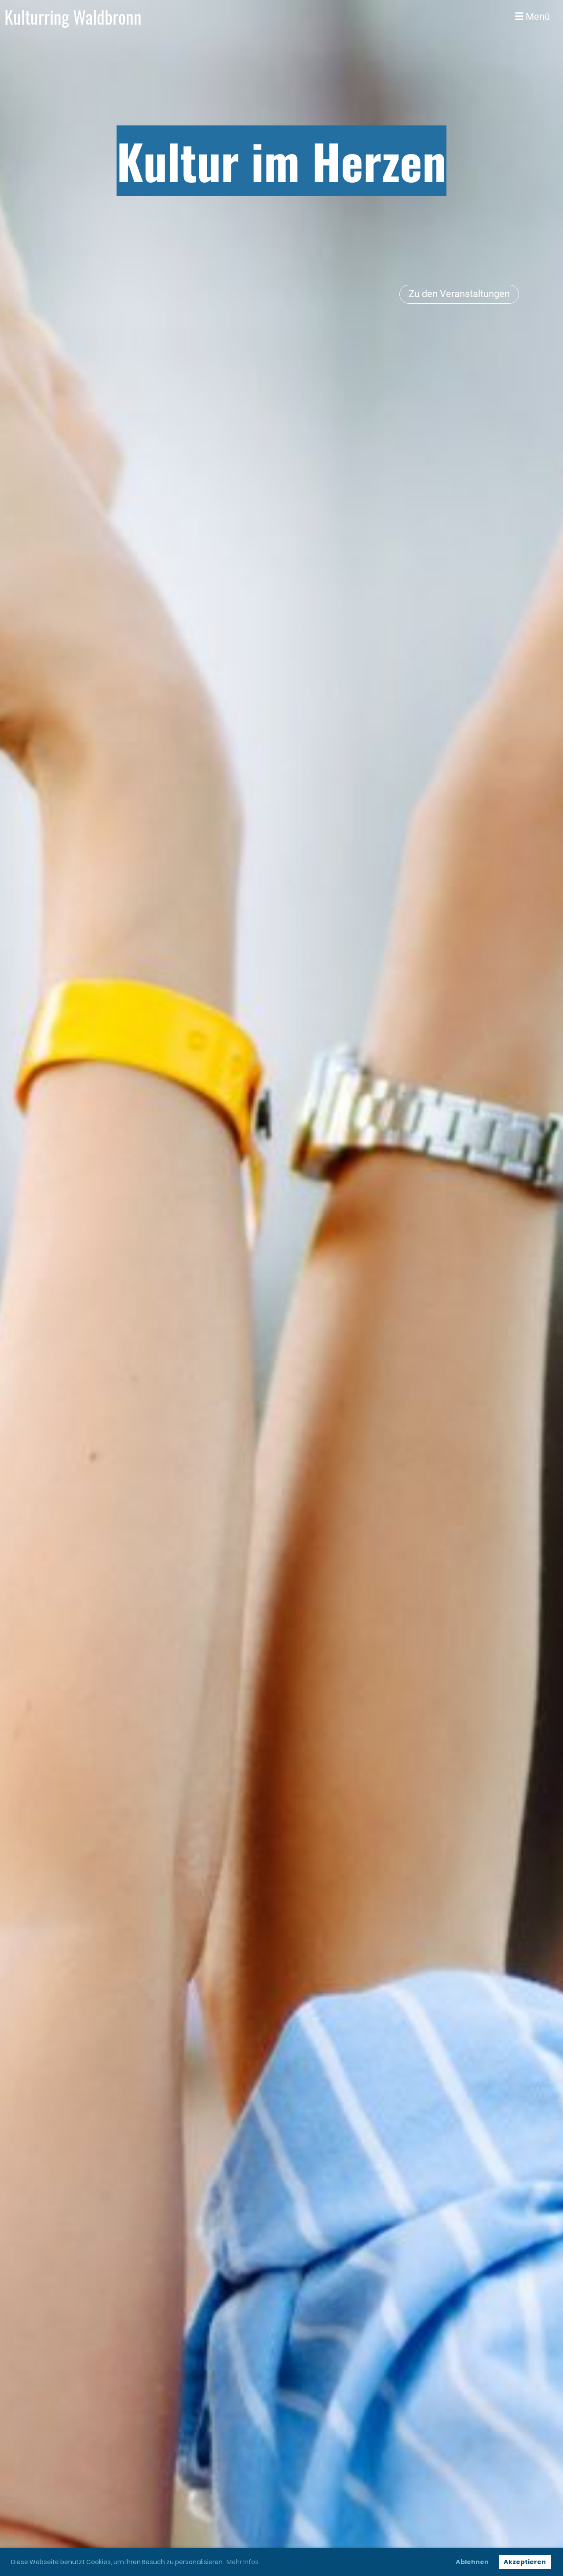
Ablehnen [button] (472, 2562)
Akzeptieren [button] (525, 2562)
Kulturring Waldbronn (73, 16)
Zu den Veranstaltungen (459, 293)
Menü (532, 16)
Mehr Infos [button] (243, 2562)
